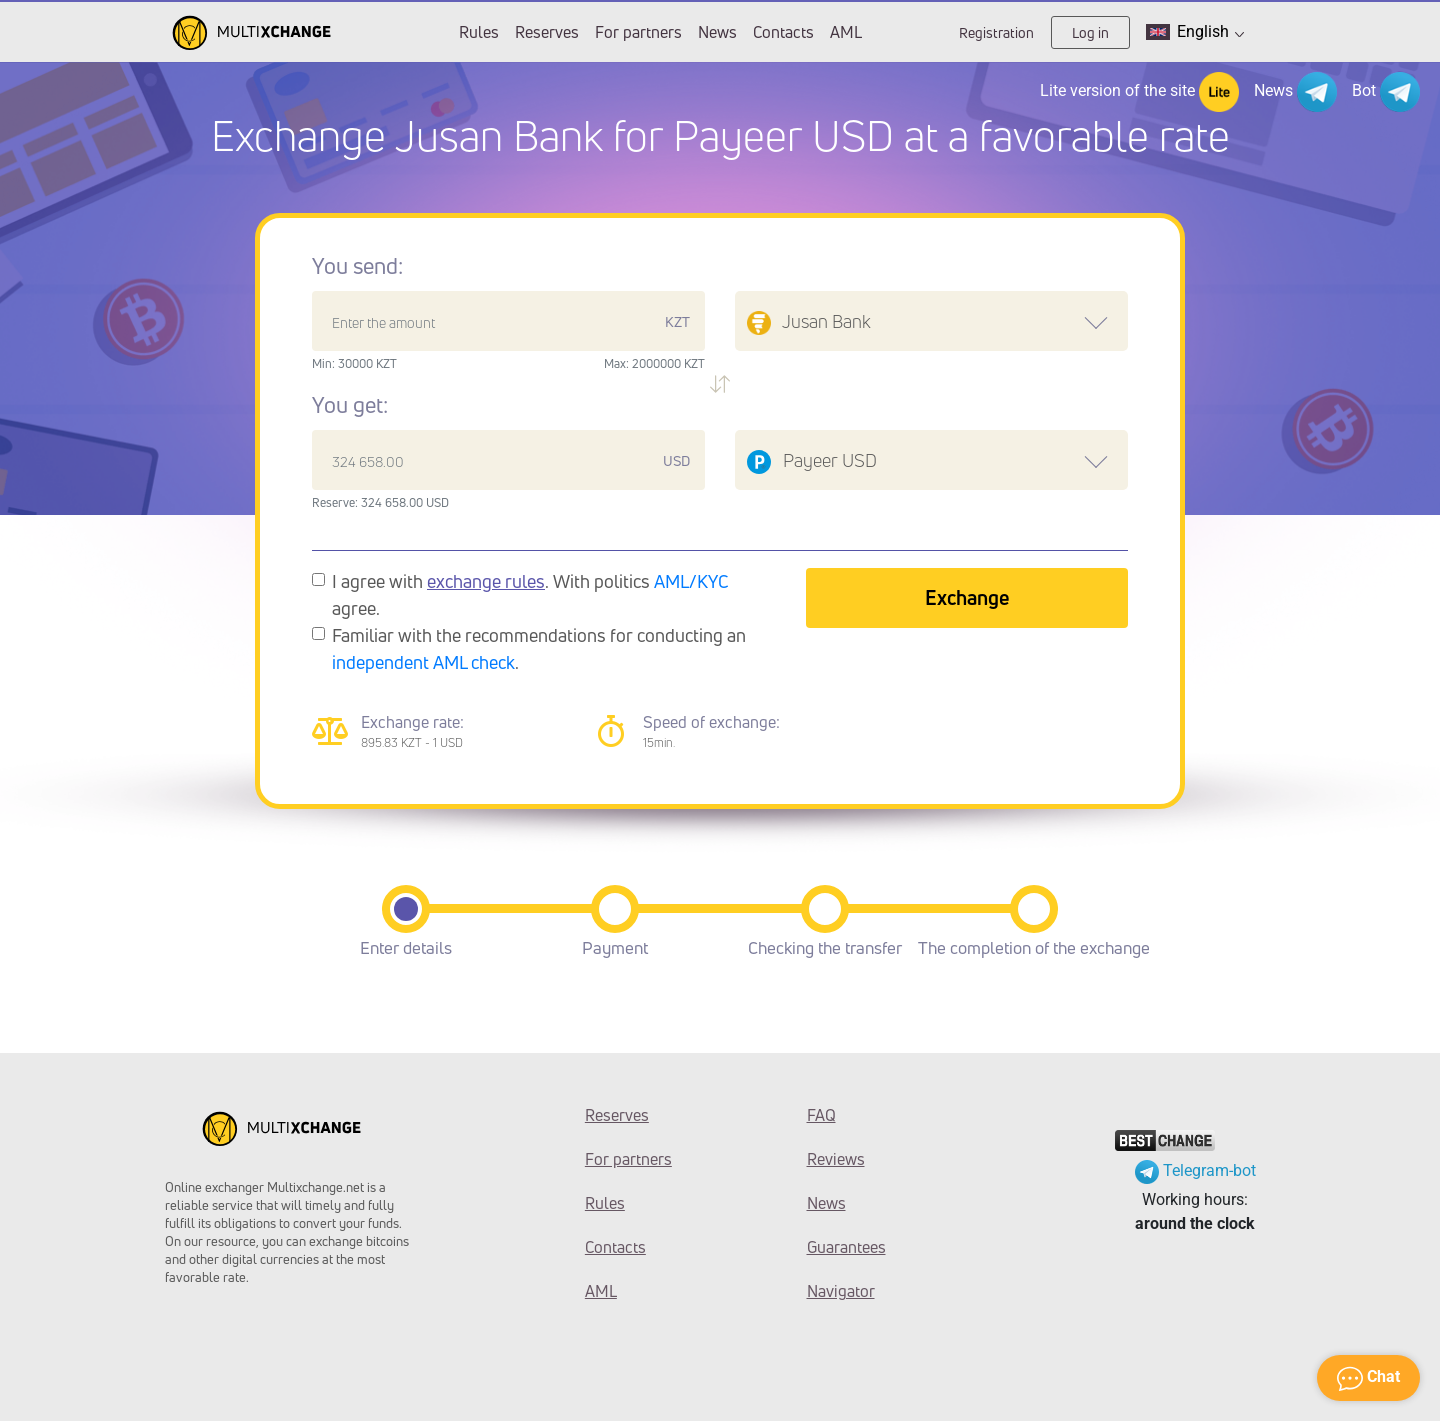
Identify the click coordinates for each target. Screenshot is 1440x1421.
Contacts (783, 32)
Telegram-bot (1195, 1170)
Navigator (841, 1291)
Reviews (836, 1159)
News (717, 32)
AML (846, 32)
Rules (479, 32)
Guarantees (846, 1247)
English (1195, 32)
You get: (350, 405)
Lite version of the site (1139, 92)
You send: (357, 266)
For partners (638, 32)
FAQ (821, 1115)
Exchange (967, 597)
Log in (1090, 32)
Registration (996, 32)
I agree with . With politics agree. (530, 594)
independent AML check (423, 662)
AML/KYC (691, 581)
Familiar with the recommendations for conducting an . (539, 648)
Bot (1386, 92)
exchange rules (486, 581)
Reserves (547, 32)
